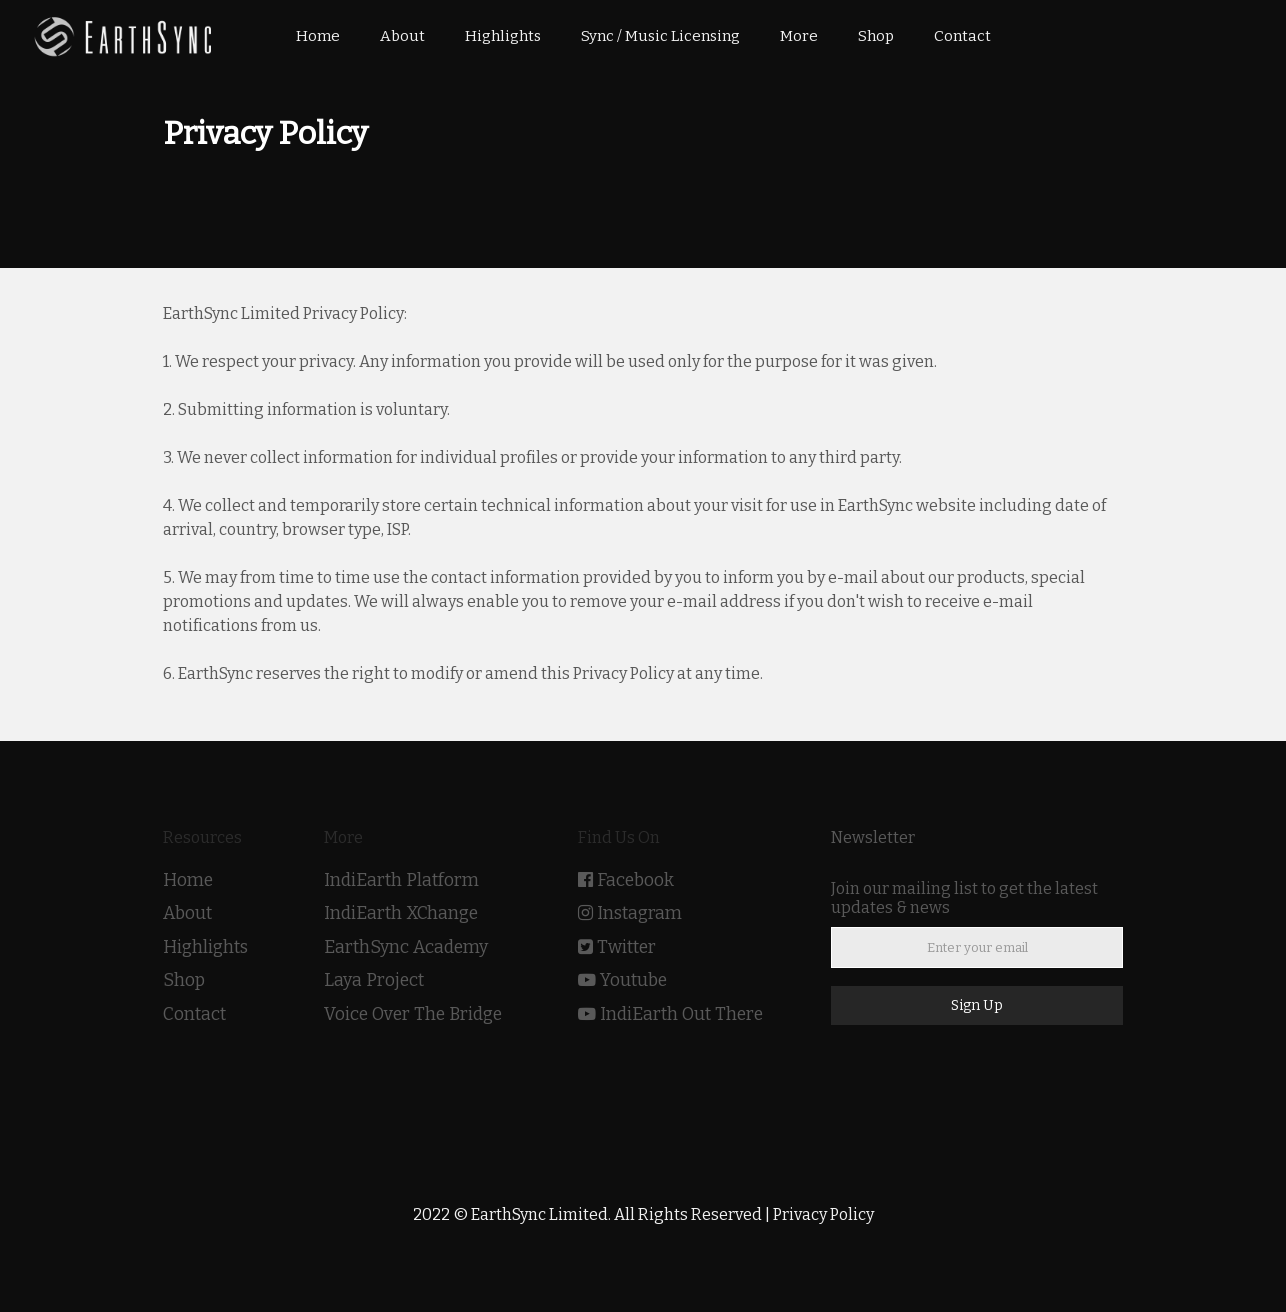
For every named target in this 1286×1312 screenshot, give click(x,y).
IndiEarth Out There (681, 1014)
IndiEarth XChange (401, 913)
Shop (184, 980)
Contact (194, 1014)
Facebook (635, 880)
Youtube (633, 980)
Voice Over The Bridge (413, 1014)
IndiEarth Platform (401, 880)
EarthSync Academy (406, 947)
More (799, 36)
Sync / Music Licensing (660, 36)
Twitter (626, 947)
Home (188, 880)
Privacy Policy (823, 1214)
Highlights (205, 947)
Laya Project (374, 980)
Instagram (639, 913)
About (187, 913)
